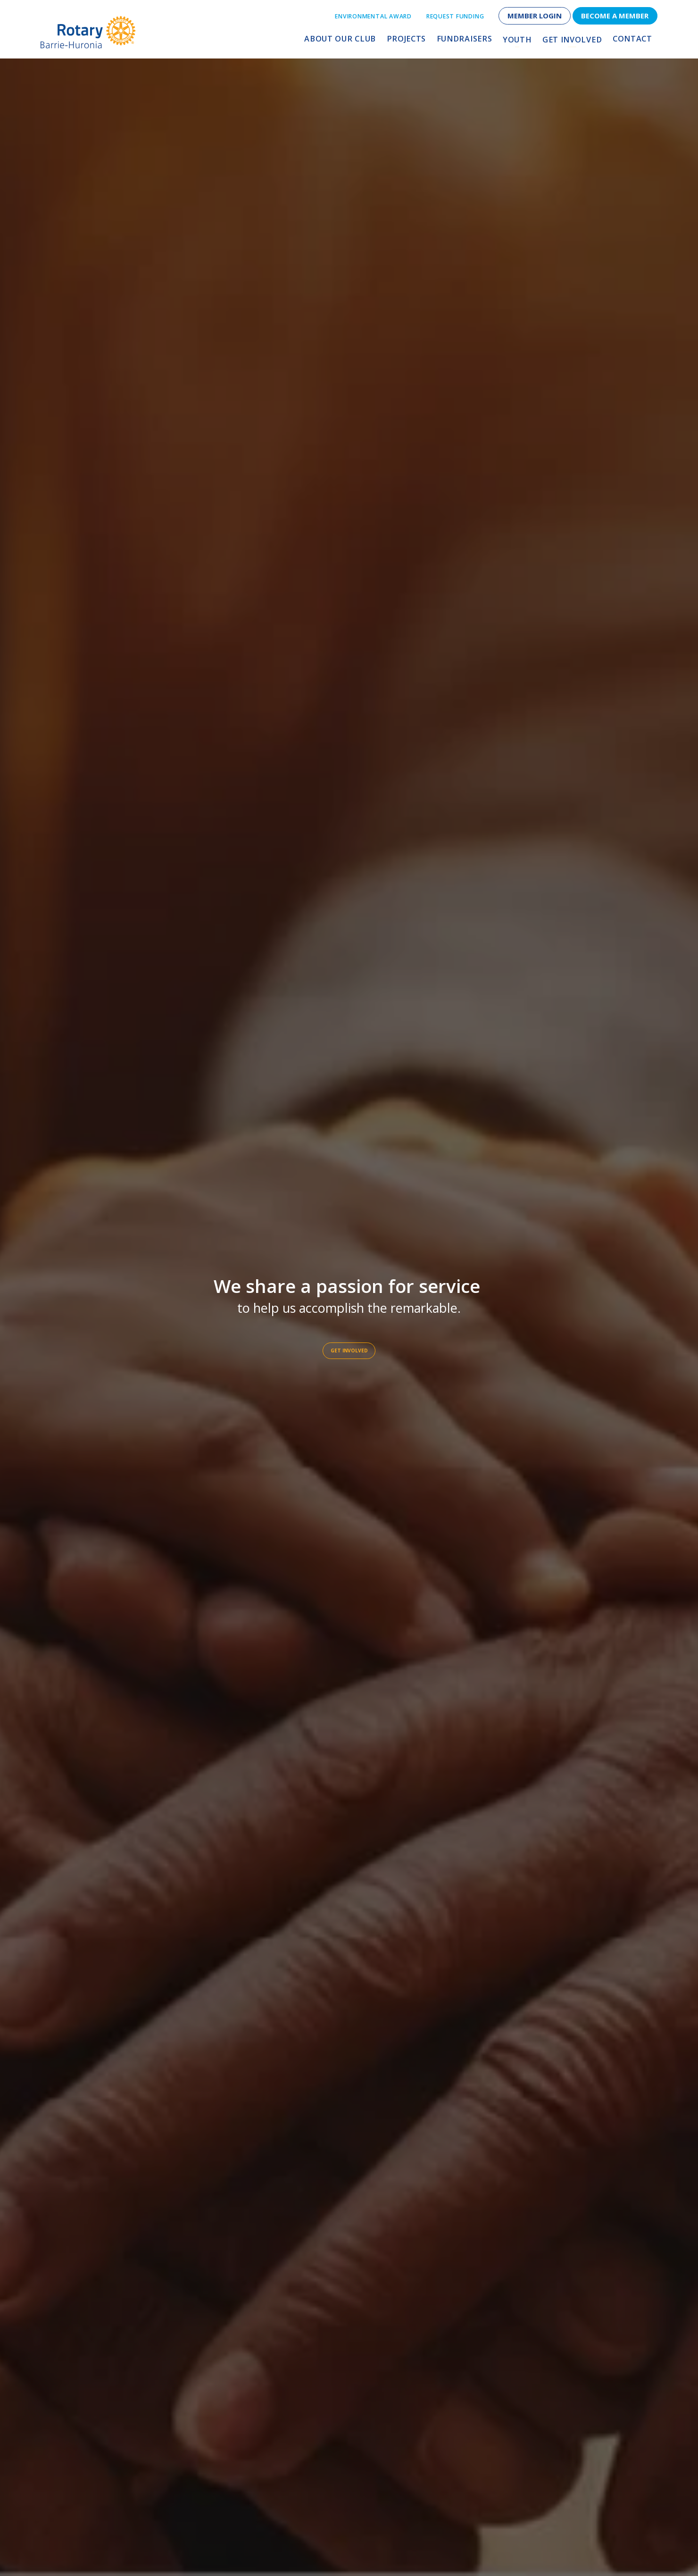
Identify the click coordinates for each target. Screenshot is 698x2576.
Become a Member (614, 15)
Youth (521, 40)
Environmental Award (373, 16)
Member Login (534, 15)
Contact (632, 40)
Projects (414, 40)
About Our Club (351, 40)
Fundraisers (470, 40)
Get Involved (574, 40)
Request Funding (455, 16)
